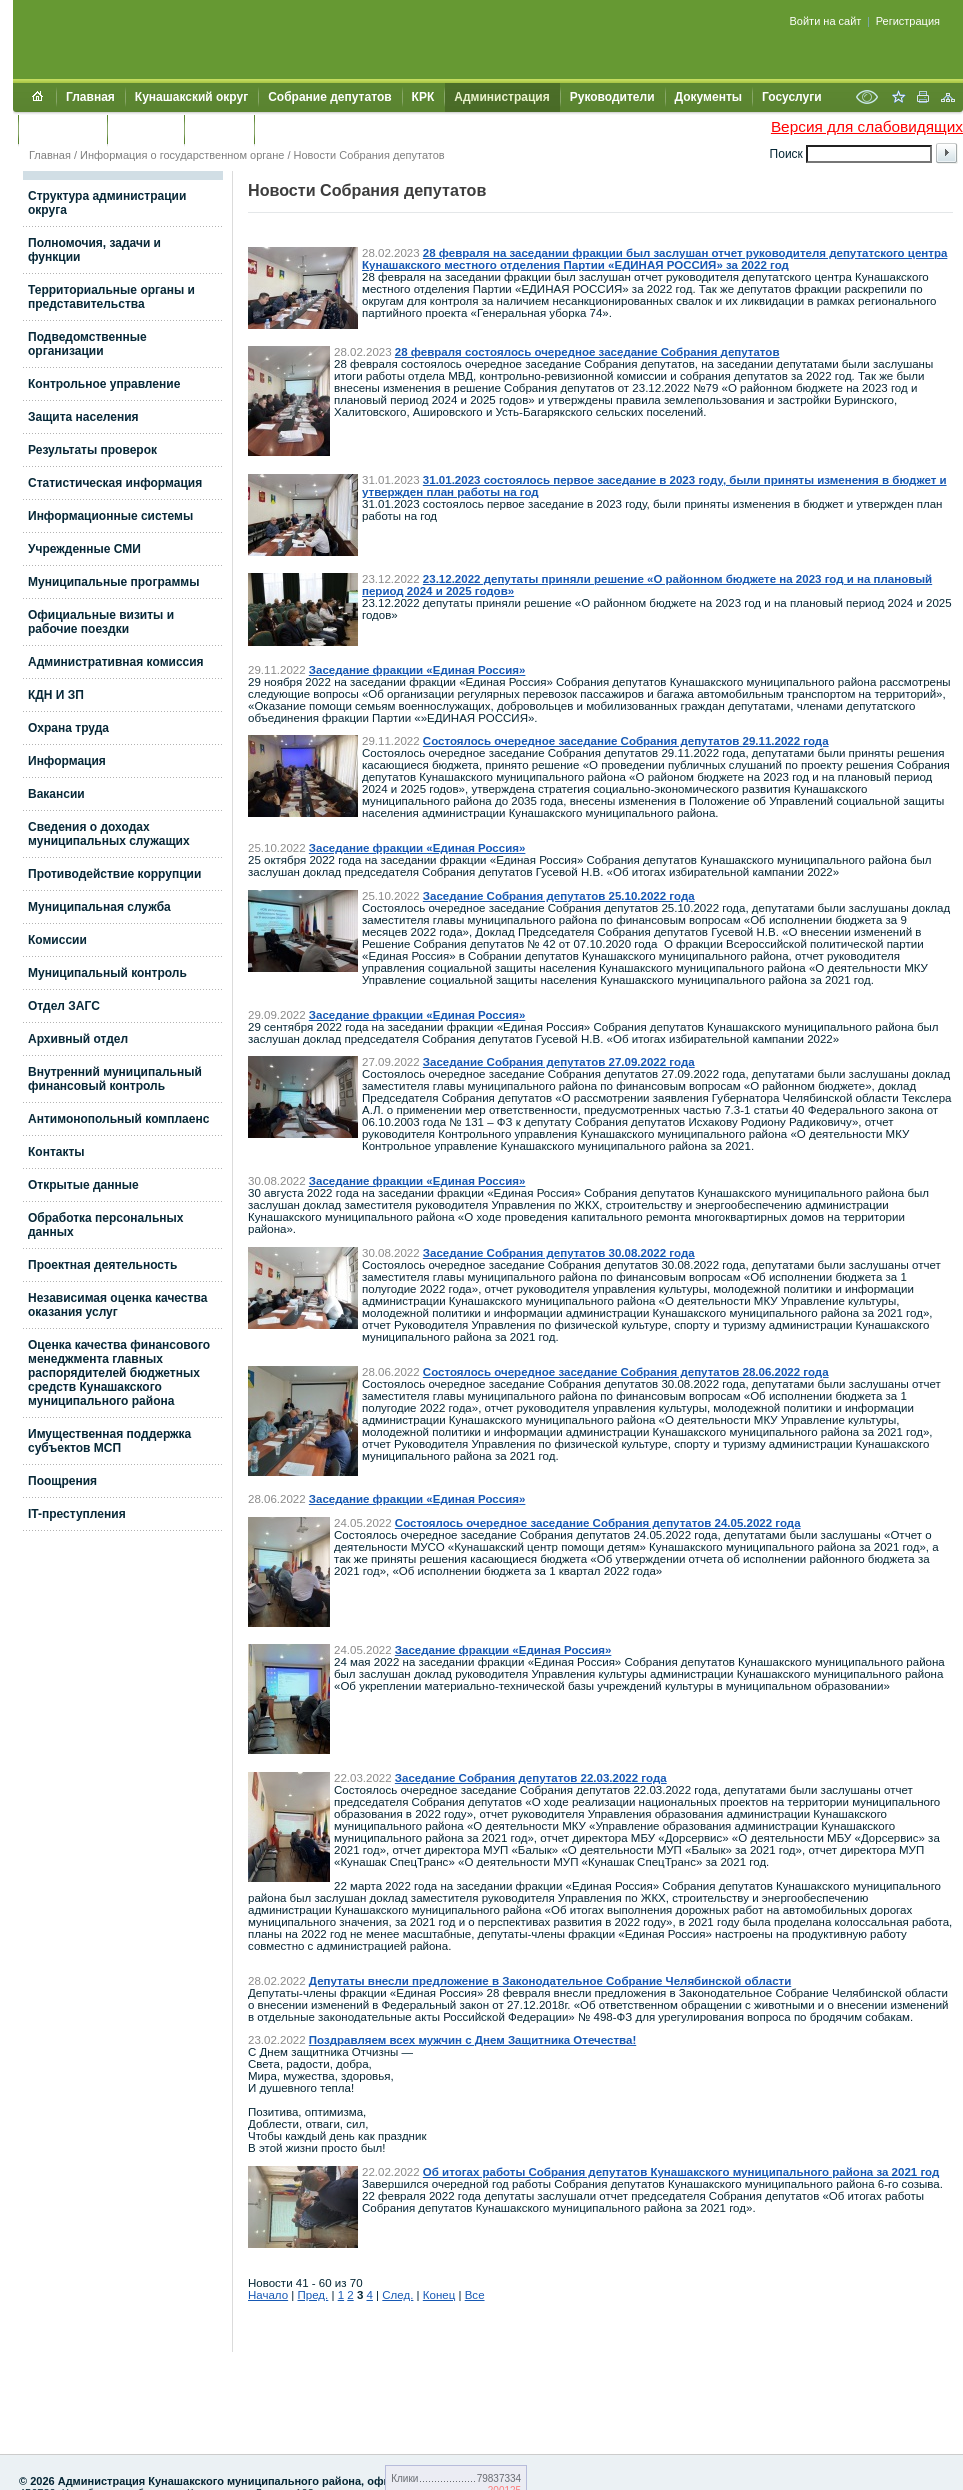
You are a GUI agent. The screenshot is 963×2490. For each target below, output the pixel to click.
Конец (439, 2295)
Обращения (62, 129)
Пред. (313, 2295)
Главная (90, 97)
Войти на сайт (826, 21)
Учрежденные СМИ (84, 549)
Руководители (612, 97)
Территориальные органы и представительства (111, 297)
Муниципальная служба (99, 907)
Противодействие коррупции (114, 874)
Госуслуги (792, 97)
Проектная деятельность (102, 1265)
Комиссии (57, 940)
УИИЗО (284, 129)
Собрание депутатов (329, 97)
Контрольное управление (104, 384)
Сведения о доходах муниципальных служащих (109, 834)
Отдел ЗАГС (64, 1006)
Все (475, 2295)
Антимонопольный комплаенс (118, 1119)
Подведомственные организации (87, 344)
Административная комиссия (116, 662)
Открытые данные (83, 1185)
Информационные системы (110, 516)
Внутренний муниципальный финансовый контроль (115, 1079)
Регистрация (908, 21)
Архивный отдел (78, 1039)
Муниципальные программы (113, 582)
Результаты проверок (92, 450)
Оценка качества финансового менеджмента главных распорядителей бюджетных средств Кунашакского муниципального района (119, 1373)
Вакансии (56, 794)
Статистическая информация (115, 483)
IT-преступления (77, 1514)
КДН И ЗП (56, 695)
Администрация (501, 97)
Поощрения (62, 1481)
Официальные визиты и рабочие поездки (101, 622)
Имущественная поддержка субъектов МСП (109, 1441)
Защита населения (83, 417)
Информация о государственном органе (182, 155)
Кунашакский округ (191, 97)
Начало (268, 2295)
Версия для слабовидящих (867, 126)
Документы (708, 97)
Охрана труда (68, 728)
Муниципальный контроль (107, 973)
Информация (67, 761)
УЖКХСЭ (219, 129)
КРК (423, 97)
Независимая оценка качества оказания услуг (117, 1305)
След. (397, 2295)
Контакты (145, 129)
